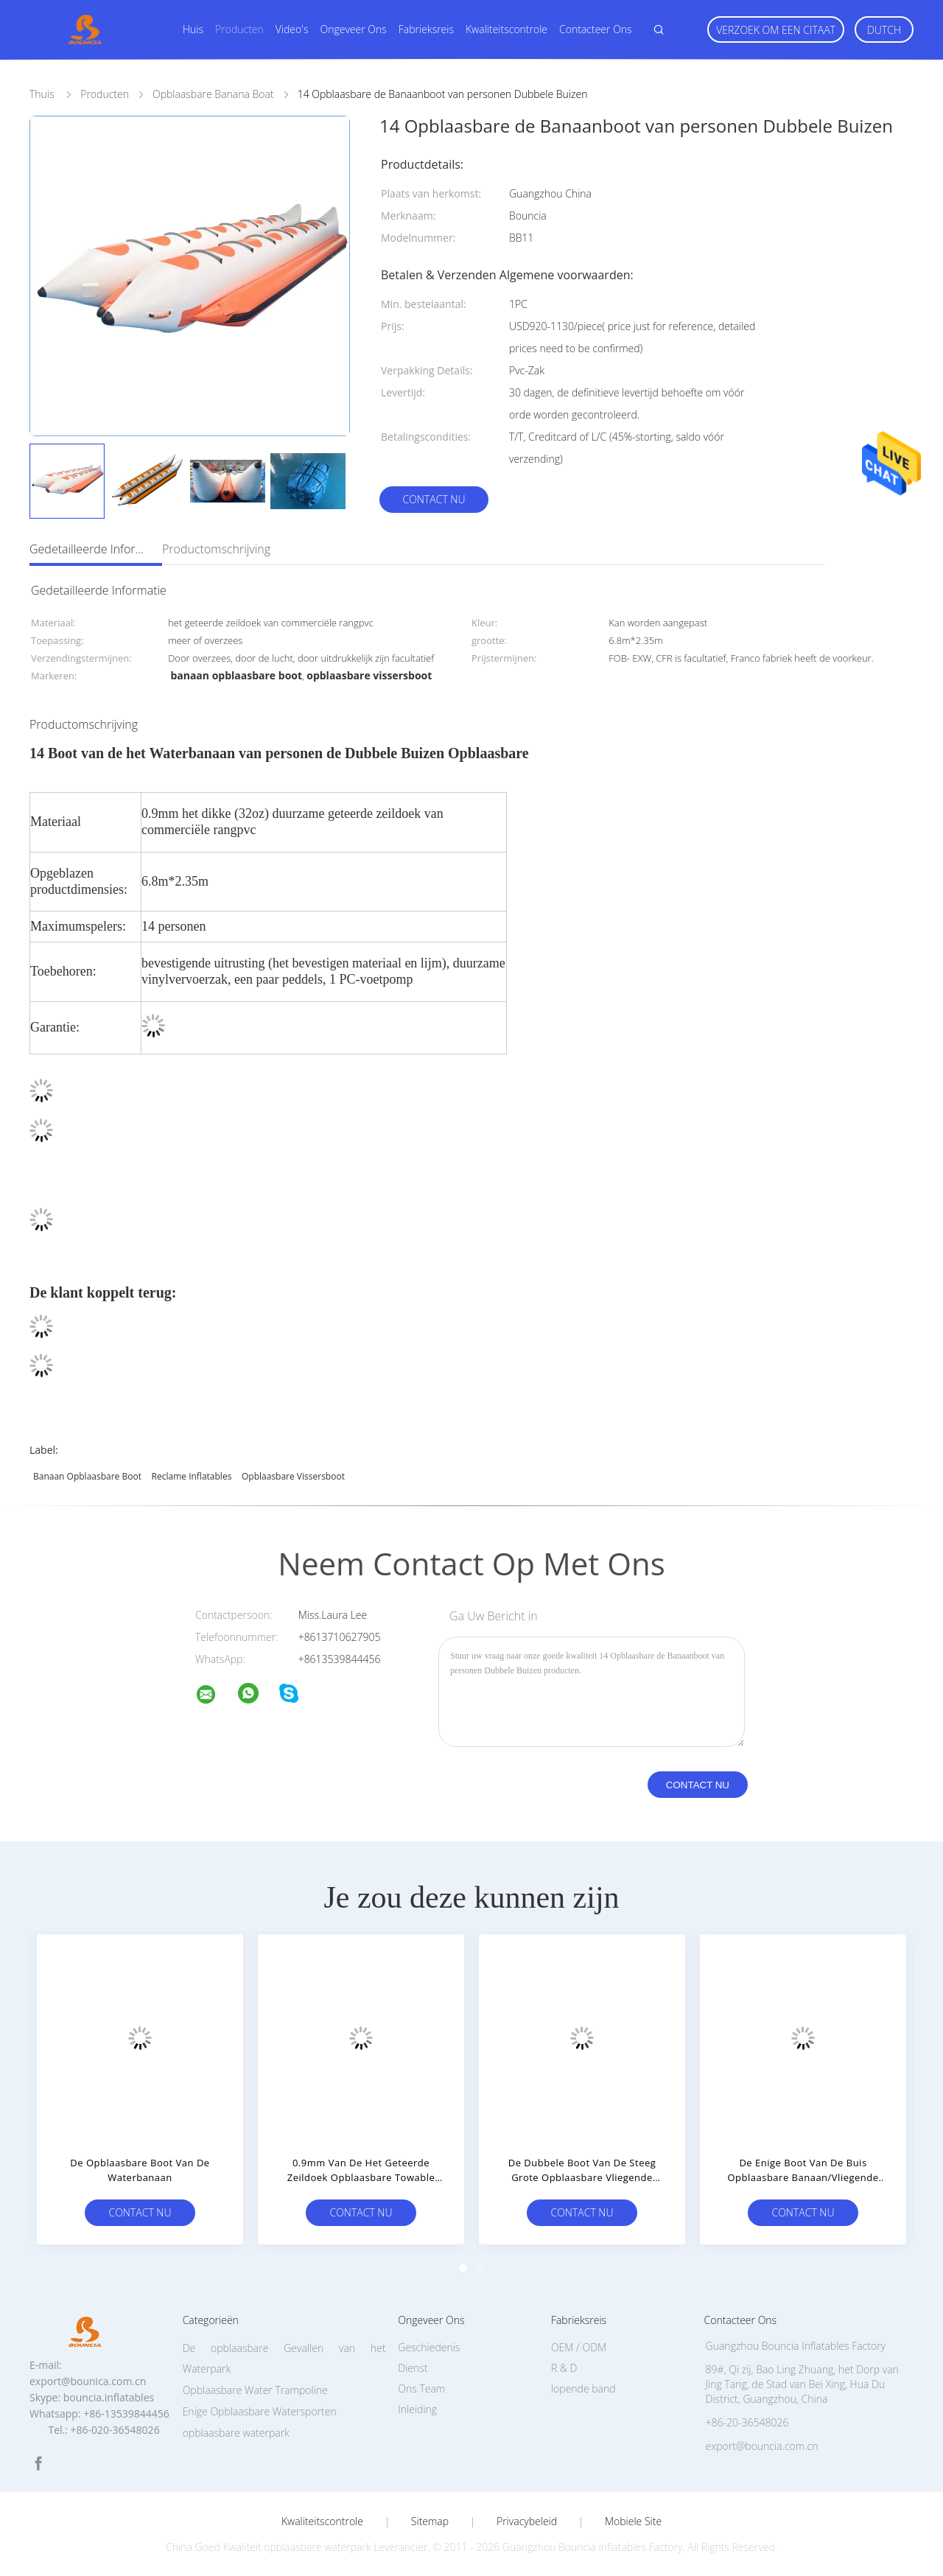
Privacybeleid (527, 2521)
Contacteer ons (595, 29)
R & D (564, 2368)
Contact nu (433, 499)
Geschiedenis (429, 2347)
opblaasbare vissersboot (293, 1476)
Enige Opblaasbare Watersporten (260, 2411)
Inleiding (417, 2409)
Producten (239, 29)
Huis (193, 29)
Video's (292, 29)
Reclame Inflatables (192, 1476)
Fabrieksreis (426, 29)
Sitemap (430, 2521)
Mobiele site (633, 2521)
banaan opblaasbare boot (87, 1476)
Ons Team (421, 2388)
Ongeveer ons (353, 29)
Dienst (412, 2368)
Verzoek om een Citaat (775, 30)
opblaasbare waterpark (236, 2433)
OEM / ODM (578, 2347)
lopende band (583, 2388)
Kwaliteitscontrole (506, 29)
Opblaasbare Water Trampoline (255, 2390)
